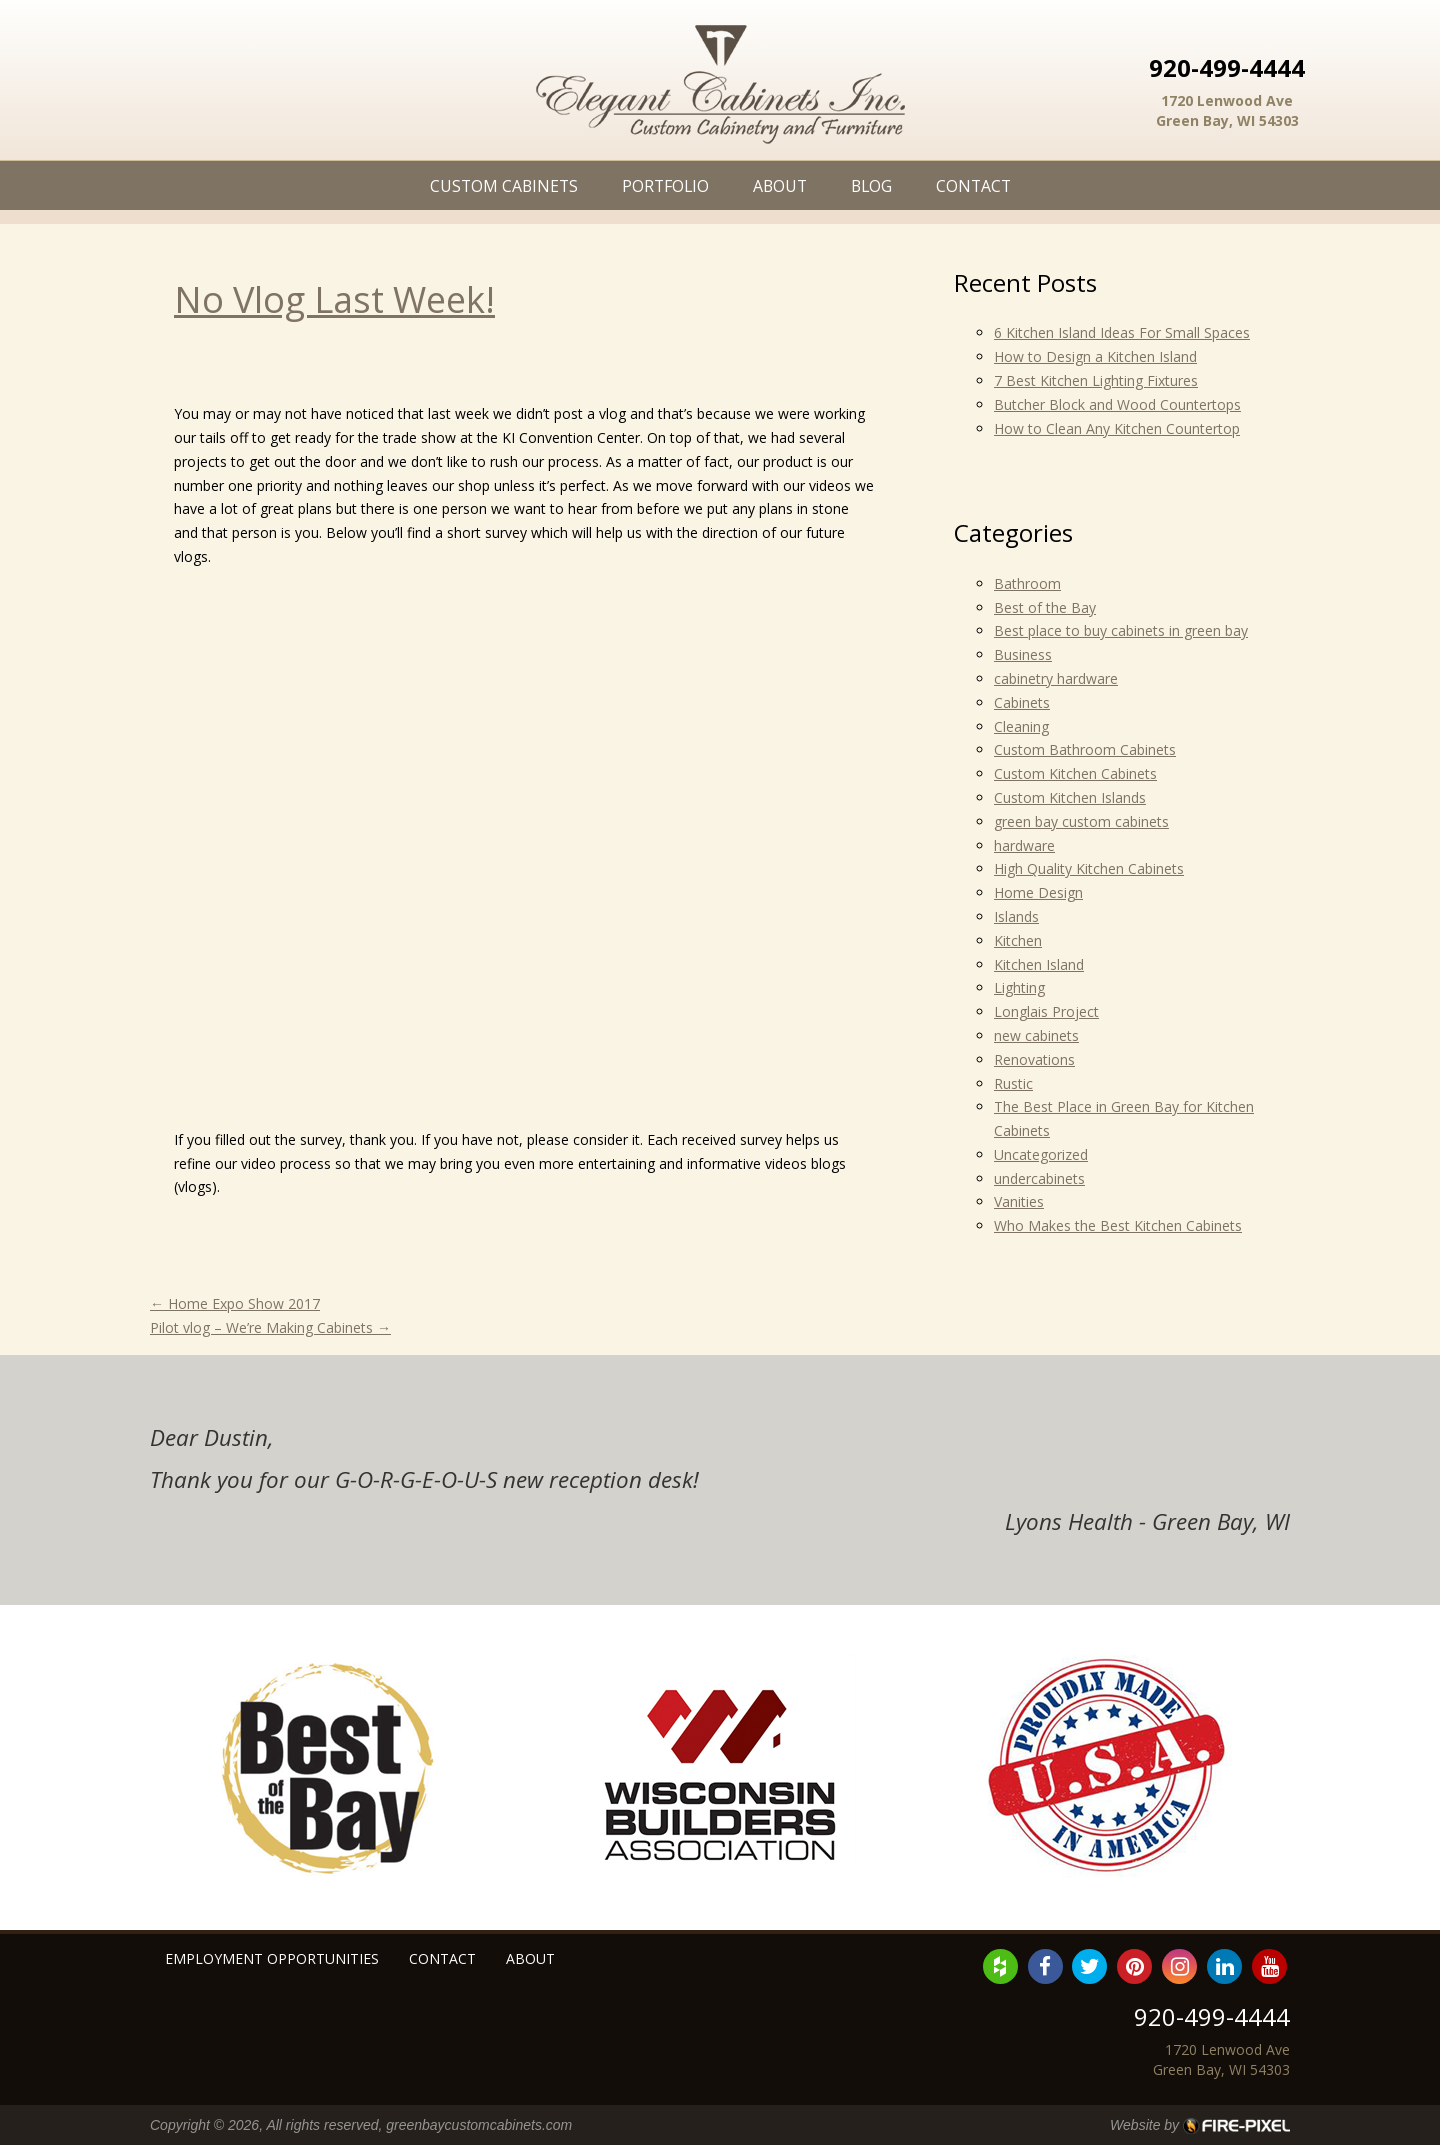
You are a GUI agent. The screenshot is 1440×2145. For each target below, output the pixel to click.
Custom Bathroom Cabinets (1085, 749)
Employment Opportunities (272, 1958)
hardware (1024, 845)
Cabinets (1022, 702)
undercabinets (1039, 1178)
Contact (973, 186)
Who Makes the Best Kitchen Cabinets (1118, 1225)
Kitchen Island (1039, 964)
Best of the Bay (1045, 607)
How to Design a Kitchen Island (1095, 356)
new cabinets (1036, 1035)
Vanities (1019, 1201)
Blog (871, 186)
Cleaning (1021, 726)
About (780, 186)
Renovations (1034, 1059)
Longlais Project (1046, 1011)
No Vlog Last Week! (334, 299)
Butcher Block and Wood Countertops (1117, 404)
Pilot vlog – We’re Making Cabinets (270, 1327)
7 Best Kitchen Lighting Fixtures (1096, 380)
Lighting (1019, 987)
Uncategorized (1041, 1154)
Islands (1016, 916)
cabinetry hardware (1056, 678)
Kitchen (1018, 940)
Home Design (1038, 892)
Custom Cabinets (504, 186)
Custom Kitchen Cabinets (1075, 773)
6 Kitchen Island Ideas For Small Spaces (1122, 332)
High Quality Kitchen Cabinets (1089, 868)
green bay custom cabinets (1081, 821)
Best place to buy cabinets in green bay (1121, 630)
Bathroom (1027, 583)
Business (1023, 654)
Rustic (1013, 1083)
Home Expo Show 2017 (235, 1303)
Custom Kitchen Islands (1070, 797)
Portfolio (665, 186)
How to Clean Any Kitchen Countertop (1117, 428)
